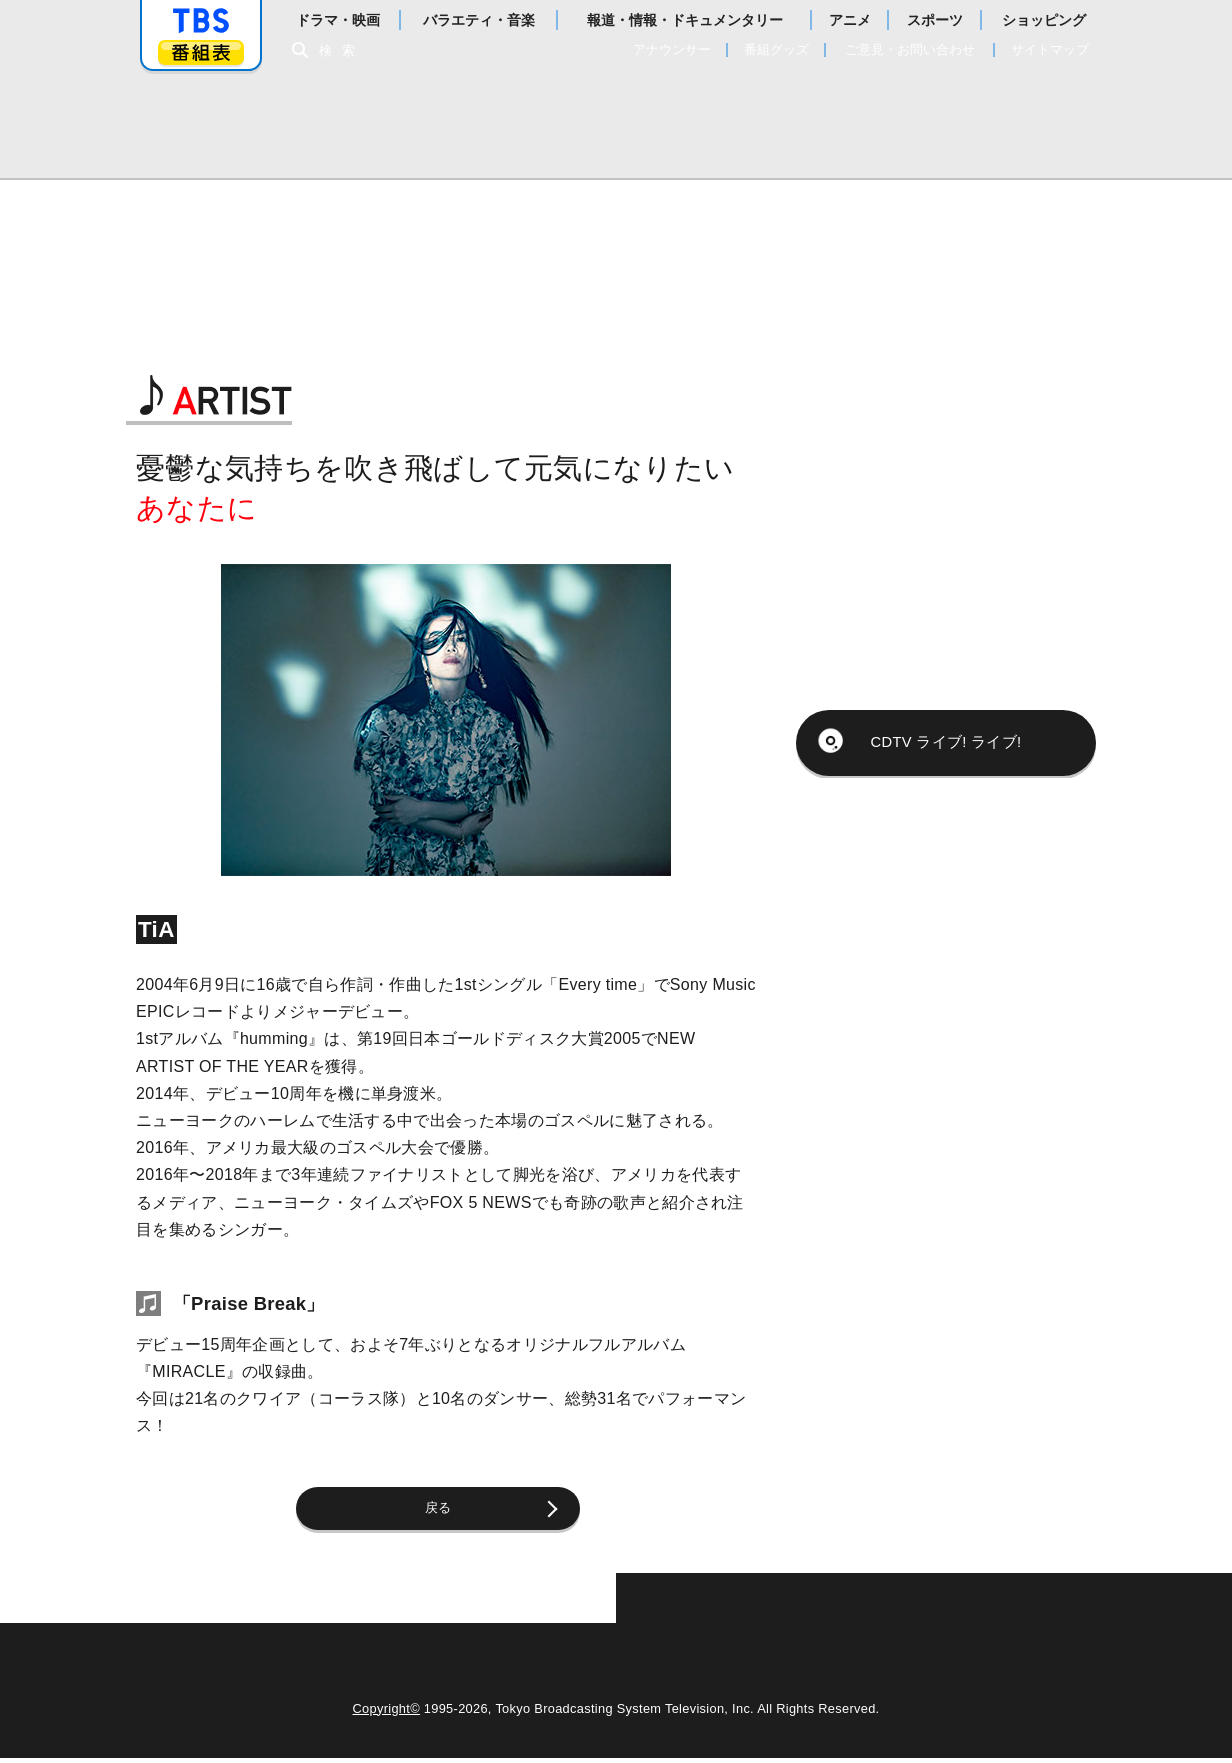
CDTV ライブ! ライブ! (946, 726)
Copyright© (386, 1713)
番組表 (201, 52)
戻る (446, 1510)
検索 (342, 50)
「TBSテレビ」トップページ (201, 21)
